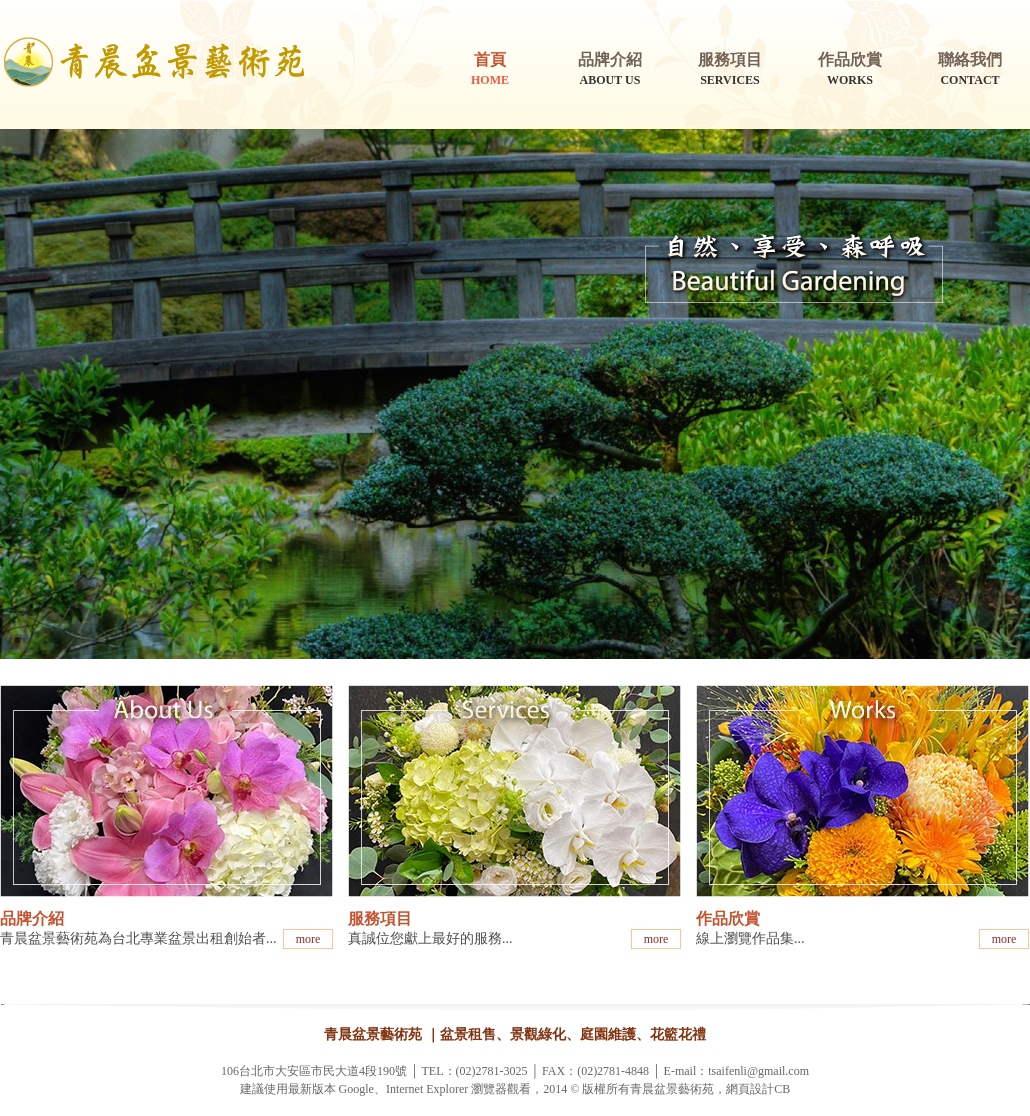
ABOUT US (610, 68)
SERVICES (730, 68)
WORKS (850, 68)
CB (782, 1089)
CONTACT (970, 68)
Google (356, 1089)
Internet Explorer (427, 1089)
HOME (490, 68)
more (308, 939)
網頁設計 (750, 1089)
